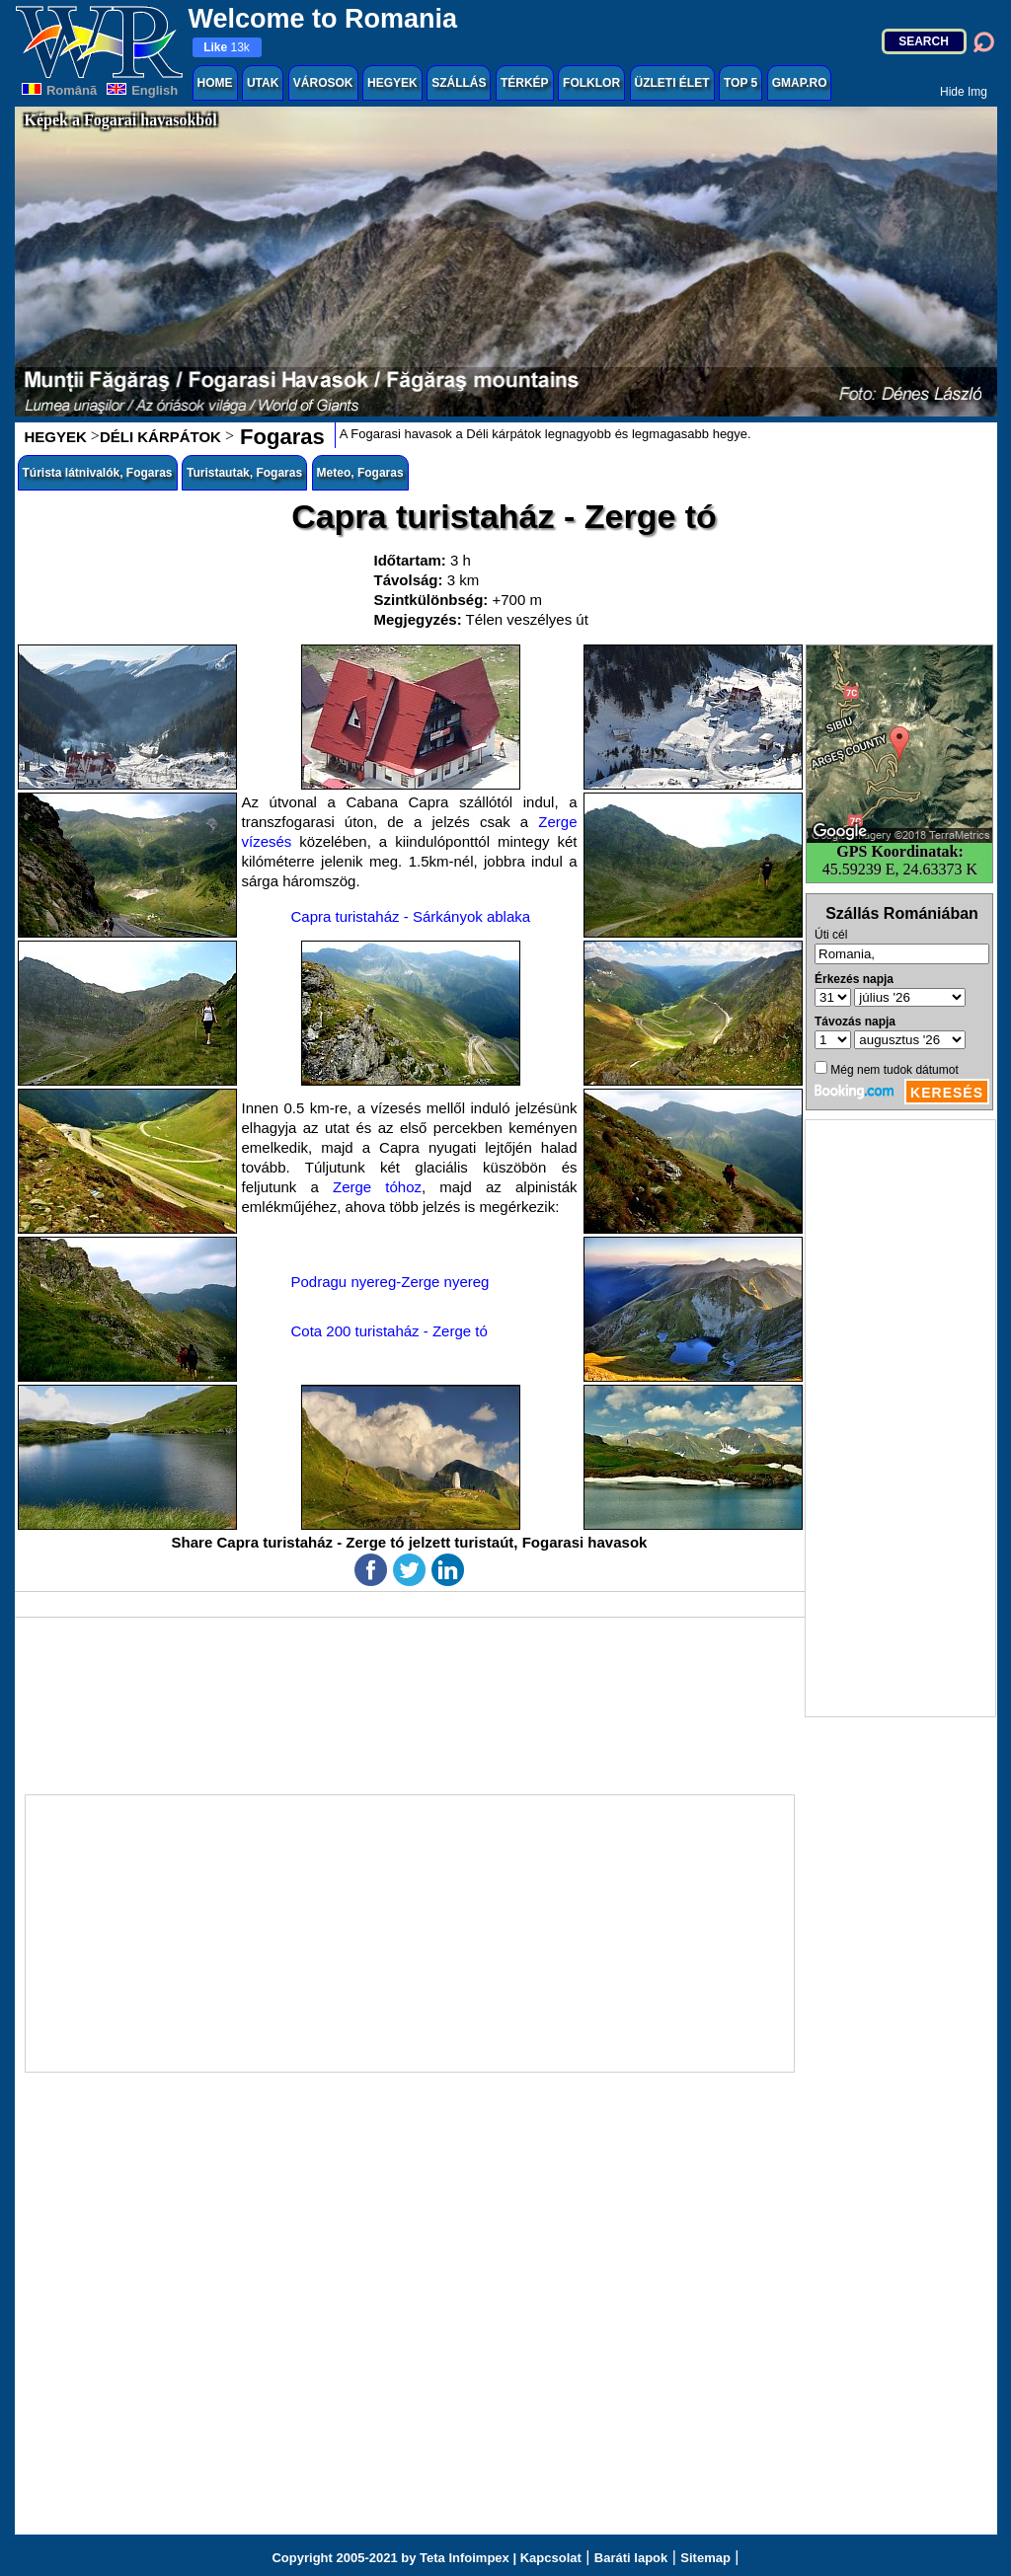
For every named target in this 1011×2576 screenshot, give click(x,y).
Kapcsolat (551, 2557)
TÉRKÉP (525, 83)
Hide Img (963, 92)
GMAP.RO (799, 83)
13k (226, 47)
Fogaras (279, 436)
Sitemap (705, 2557)
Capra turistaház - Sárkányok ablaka (411, 916)
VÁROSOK (323, 83)
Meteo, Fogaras (360, 473)
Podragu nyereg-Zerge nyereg (390, 1281)
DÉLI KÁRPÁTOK (160, 436)
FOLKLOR (591, 83)
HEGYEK (392, 83)
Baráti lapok (630, 2557)
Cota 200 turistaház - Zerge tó (389, 1331)
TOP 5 (740, 83)
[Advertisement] (900, 1418)
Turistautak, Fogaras (244, 473)
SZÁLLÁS (458, 83)
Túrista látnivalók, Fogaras (98, 473)
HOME (215, 83)
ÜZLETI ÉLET (672, 83)
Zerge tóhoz (377, 1186)
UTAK (262, 83)
